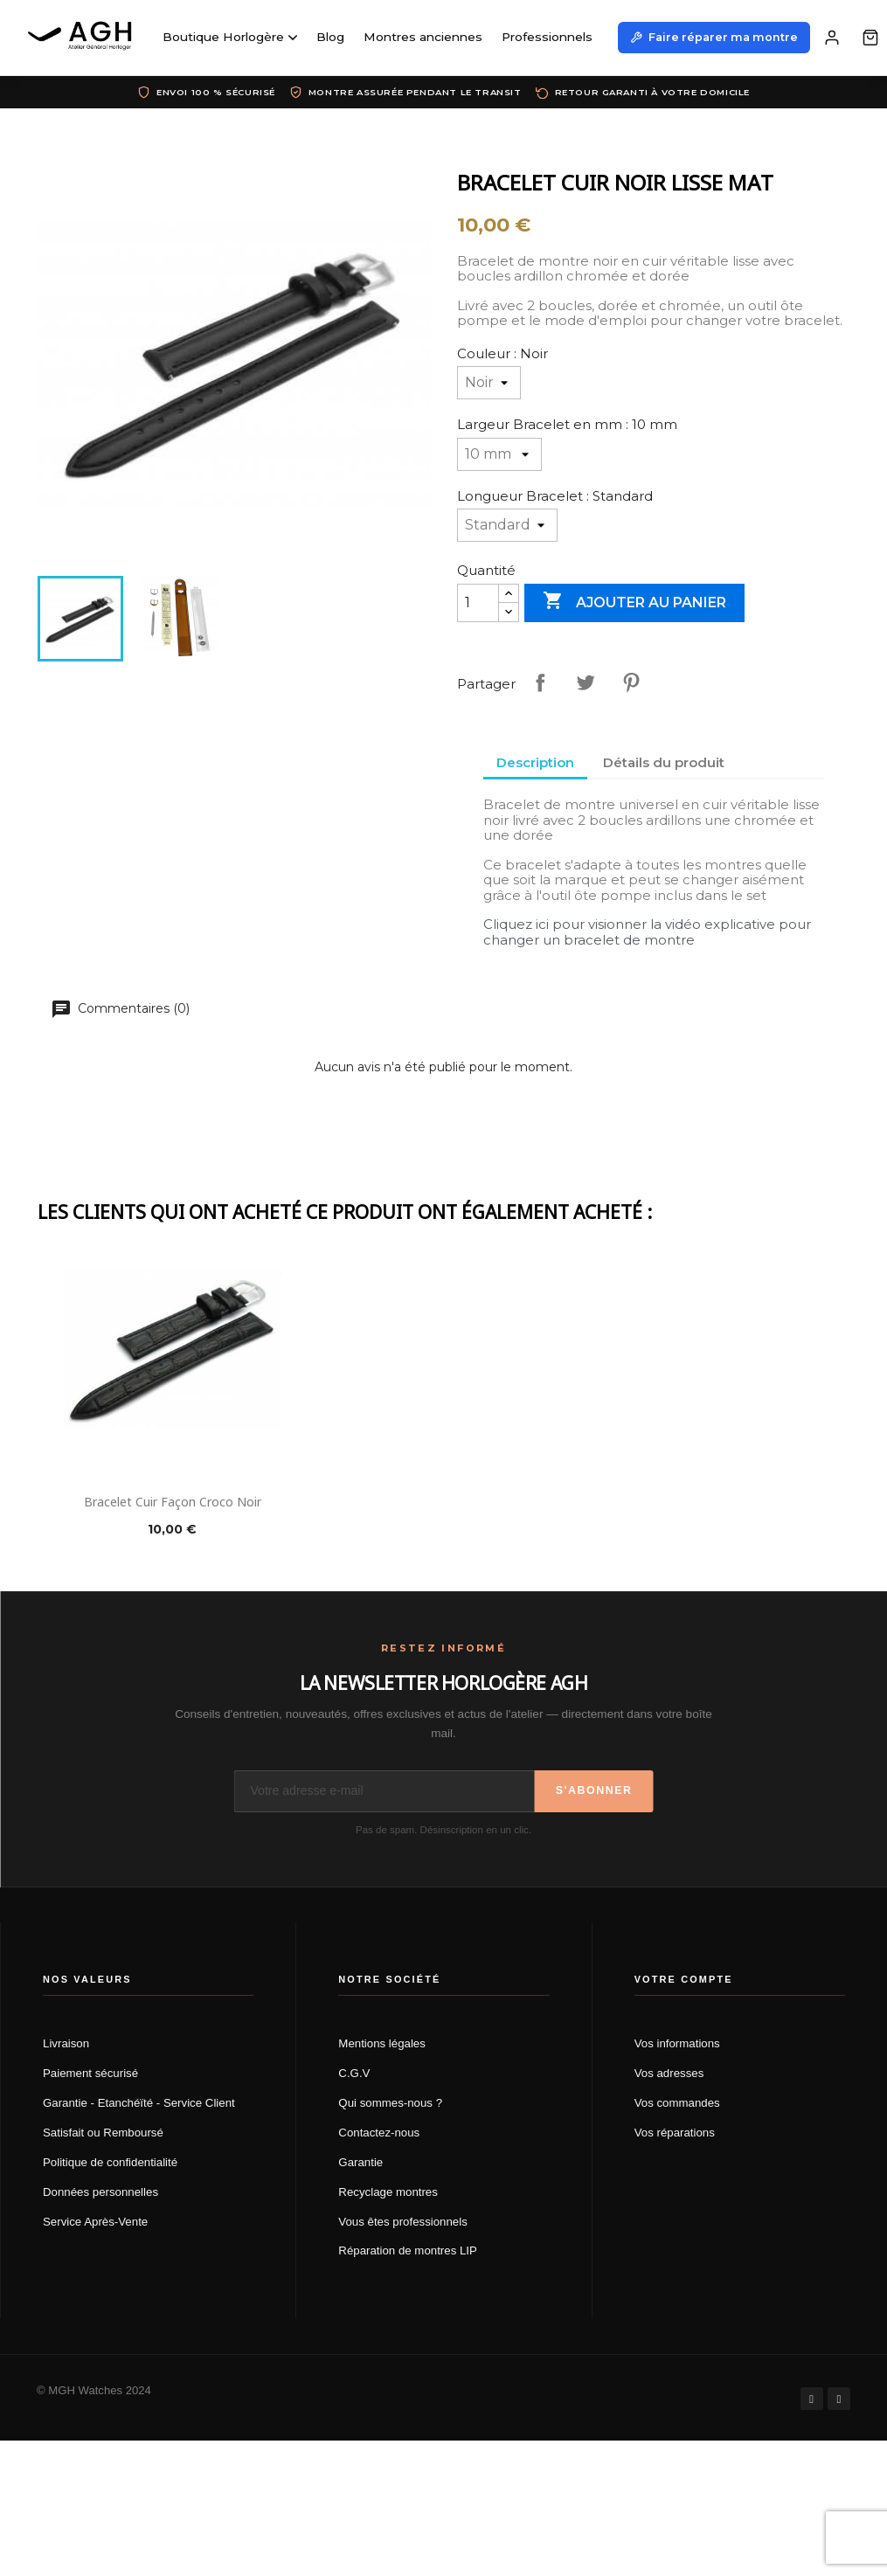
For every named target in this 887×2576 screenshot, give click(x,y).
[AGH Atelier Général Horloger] (82, 37)
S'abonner (594, 1790)
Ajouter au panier (634, 602)
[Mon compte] (832, 37)
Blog (330, 37)
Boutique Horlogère (230, 37)
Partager (540, 682)
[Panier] (870, 37)
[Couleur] (489, 382)
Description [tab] (535, 762)
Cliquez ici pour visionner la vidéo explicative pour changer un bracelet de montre (647, 932)
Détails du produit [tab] (663, 762)
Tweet (585, 682)
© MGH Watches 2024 (94, 2390)
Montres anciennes (423, 37)
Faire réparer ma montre (714, 37)
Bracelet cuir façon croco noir (172, 1501)
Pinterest (630, 682)
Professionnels (547, 37)
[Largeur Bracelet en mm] (499, 454)
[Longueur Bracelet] (507, 525)
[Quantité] (478, 603)
